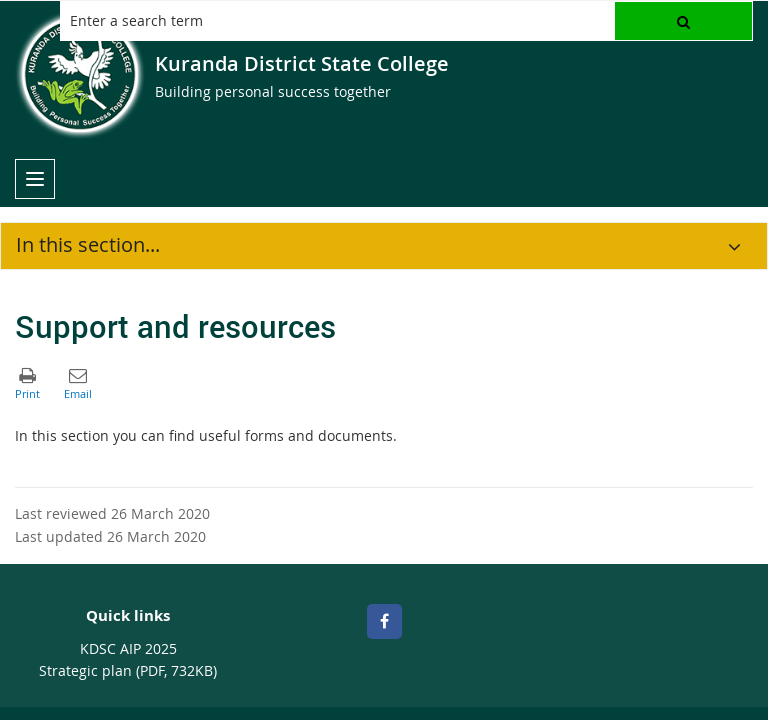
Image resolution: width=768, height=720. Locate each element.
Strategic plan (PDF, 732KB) (128, 670)
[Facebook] (384, 621)
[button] (683, 21)
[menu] (35, 179)
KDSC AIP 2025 (128, 648)
